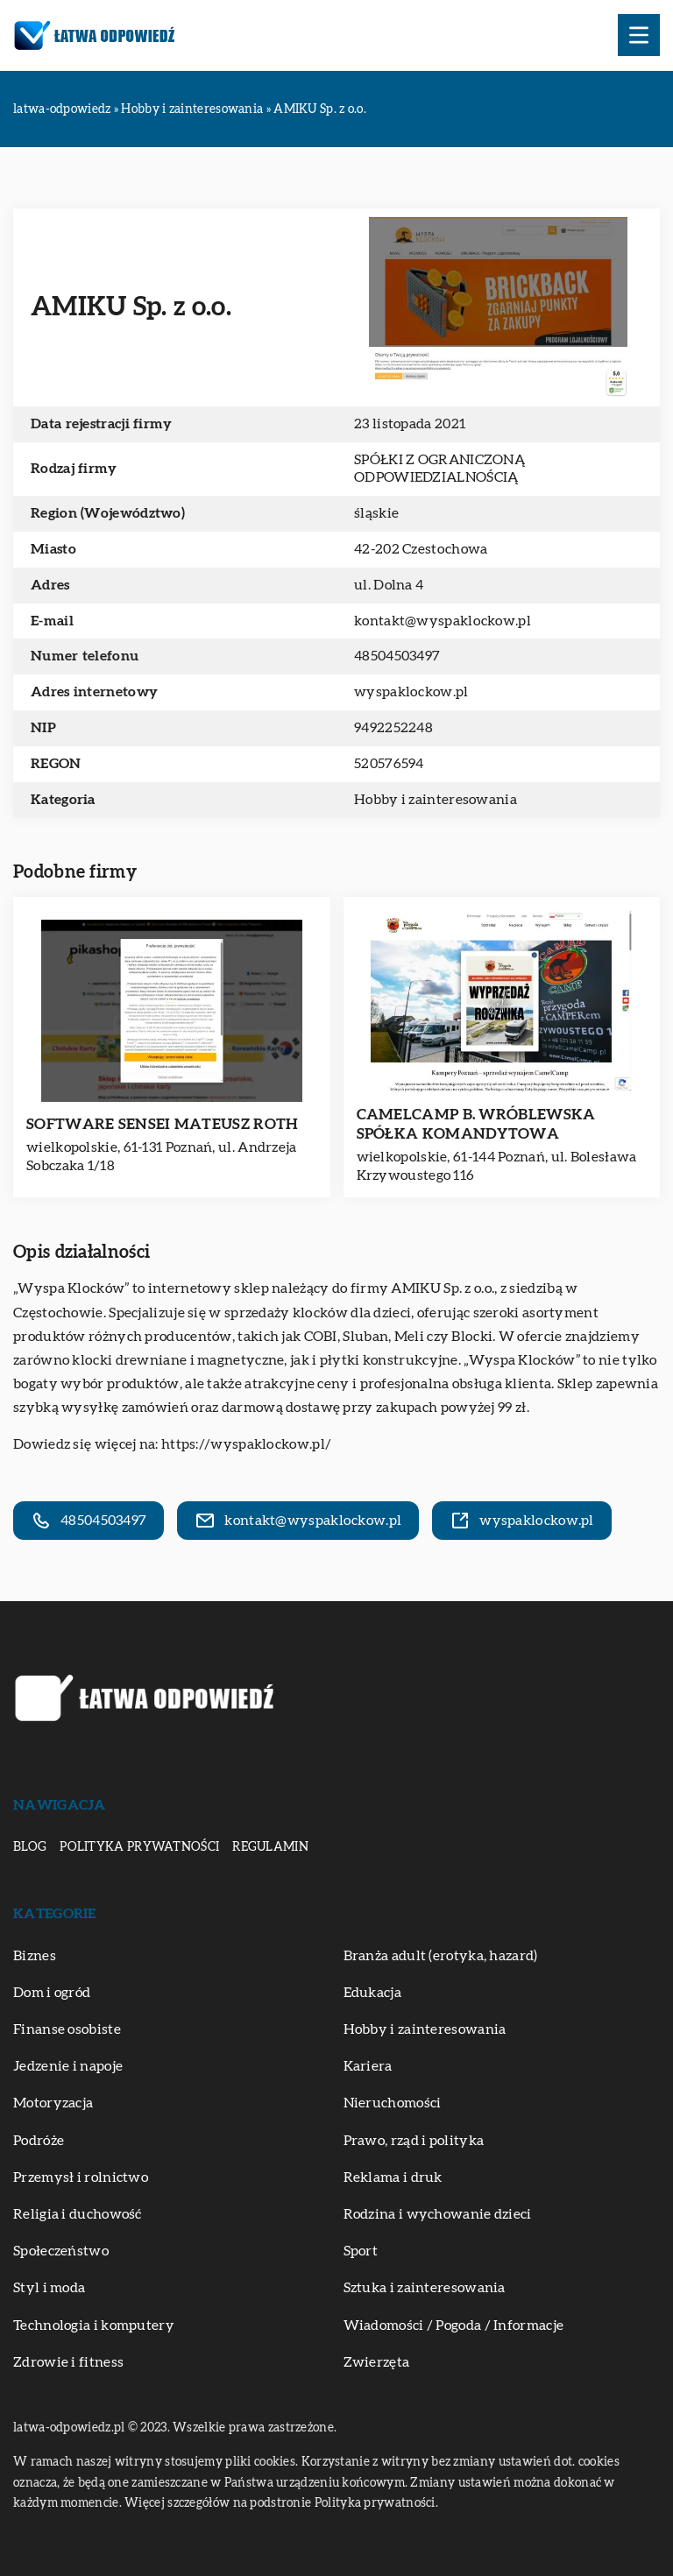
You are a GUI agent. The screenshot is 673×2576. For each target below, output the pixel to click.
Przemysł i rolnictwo (80, 2177)
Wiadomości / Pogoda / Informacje (454, 2325)
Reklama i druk (393, 2177)
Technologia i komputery (93, 2325)
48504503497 (397, 656)
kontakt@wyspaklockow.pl (442, 621)
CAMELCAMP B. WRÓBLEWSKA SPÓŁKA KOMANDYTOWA (476, 1124)
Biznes (34, 1956)
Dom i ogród (51, 1993)
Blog (29, 1847)
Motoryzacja (53, 2103)
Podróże (38, 2141)
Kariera (368, 2066)
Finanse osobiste (67, 2029)
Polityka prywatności (139, 1847)
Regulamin (270, 1847)
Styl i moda (49, 2288)
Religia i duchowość (77, 2214)
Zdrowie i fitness (68, 2362)
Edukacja (372, 1993)
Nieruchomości (393, 2103)
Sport (361, 2251)
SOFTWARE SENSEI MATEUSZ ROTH (162, 1124)
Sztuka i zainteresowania (425, 2288)
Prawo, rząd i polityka (414, 2141)
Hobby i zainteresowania (435, 800)
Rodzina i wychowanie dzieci (438, 2214)
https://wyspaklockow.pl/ (246, 1444)
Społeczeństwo (61, 2251)
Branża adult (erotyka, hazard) (441, 1956)
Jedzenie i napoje (68, 2066)
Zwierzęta (377, 2362)
